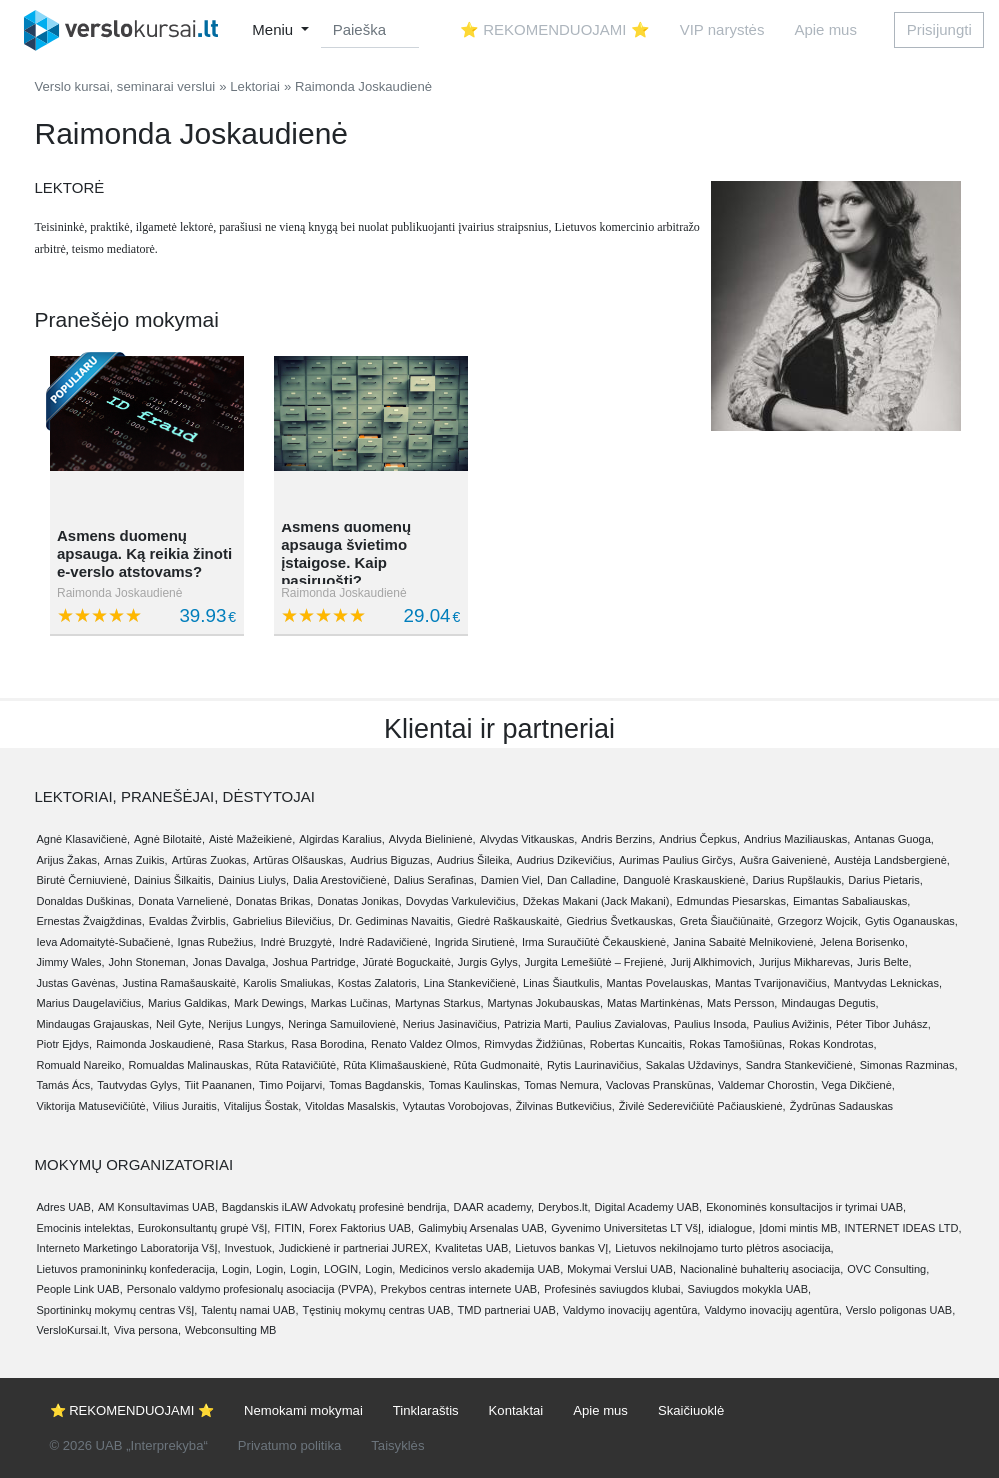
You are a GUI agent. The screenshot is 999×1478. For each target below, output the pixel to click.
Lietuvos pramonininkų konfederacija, (128, 1269)
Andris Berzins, (618, 839)
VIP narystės (722, 29)
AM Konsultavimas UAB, (158, 1207)
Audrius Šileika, (475, 860)
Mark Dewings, (270, 1003)
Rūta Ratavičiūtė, (297, 1065)
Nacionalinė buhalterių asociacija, (761, 1269)
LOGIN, (342, 1269)
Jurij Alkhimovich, (713, 962)
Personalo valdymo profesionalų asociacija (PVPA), (252, 1289)
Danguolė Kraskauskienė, (685, 880)
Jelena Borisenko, (863, 942)
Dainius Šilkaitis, (174, 880)
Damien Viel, (512, 880)
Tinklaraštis (426, 1410)
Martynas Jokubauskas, (546, 1003)
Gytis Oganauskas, (911, 921)
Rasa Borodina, (329, 1044)
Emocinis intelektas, (85, 1228)
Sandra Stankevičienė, (801, 1065)
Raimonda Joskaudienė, (155, 1044)
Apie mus (825, 29)
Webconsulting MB (231, 1330)
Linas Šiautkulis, (563, 983)
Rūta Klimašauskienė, (396, 1065)
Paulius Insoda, (711, 1024)
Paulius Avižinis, (792, 1024)
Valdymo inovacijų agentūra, (631, 1310)
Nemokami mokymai (303, 1410)
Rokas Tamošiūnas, (737, 1044)
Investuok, (250, 1248)
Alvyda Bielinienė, (432, 839)
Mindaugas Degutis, (829, 1003)
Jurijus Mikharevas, (806, 962)
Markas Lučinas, (351, 1003)
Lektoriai (255, 86)
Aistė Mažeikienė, (252, 839)
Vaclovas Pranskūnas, (660, 1085)
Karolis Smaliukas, (288, 983)
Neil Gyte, (180, 1024)
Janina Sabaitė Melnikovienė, (744, 942)
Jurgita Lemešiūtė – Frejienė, (596, 962)
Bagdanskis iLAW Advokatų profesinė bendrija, (336, 1207)
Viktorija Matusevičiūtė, (93, 1106)
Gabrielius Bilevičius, (283, 921)
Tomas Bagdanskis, (376, 1085)
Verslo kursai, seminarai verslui (125, 86)
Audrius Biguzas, (391, 860)
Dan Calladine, (583, 880)
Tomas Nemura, (563, 1085)
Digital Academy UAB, (649, 1207)
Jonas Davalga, (231, 962)
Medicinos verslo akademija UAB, (481, 1269)
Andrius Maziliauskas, (797, 839)
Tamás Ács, (65, 1085)
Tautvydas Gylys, (138, 1085)
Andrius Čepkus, (699, 839)
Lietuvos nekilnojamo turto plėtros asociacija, (724, 1248)
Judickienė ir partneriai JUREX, (355, 1248)
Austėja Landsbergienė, (892, 860)
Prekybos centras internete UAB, (461, 1289)
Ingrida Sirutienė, (476, 942)
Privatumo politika (289, 1445)
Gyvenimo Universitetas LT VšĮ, (627, 1228)
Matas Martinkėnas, (655, 1003)
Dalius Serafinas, (435, 880)
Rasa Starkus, (252, 1044)
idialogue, (731, 1228)
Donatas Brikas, (275, 901)
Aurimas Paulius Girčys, (677, 860)
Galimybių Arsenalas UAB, (482, 1228)
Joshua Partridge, (316, 962)
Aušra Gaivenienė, (785, 860)
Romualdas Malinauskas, (190, 1065)
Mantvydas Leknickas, (888, 983)
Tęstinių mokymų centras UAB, (378, 1310)
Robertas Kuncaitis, (637, 1044)
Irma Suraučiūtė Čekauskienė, (595, 942)
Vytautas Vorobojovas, (457, 1106)
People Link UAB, (80, 1289)
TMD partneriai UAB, (508, 1310)
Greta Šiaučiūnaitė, (727, 921)
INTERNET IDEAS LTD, (903, 1228)
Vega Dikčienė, (857, 1085)
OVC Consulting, (888, 1269)
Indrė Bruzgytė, (297, 942)
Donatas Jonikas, (359, 901)
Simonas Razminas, (909, 1065)
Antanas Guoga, (894, 839)
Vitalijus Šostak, (262, 1106)
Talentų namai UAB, (249, 1310)
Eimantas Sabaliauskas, (851, 901)
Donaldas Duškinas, (86, 901)
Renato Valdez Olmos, (425, 1044)
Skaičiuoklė (691, 1410)
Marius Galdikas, (189, 1003)
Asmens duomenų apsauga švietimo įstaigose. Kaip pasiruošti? (346, 553)
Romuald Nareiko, (81, 1065)
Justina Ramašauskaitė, (180, 983)
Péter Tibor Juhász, (883, 1024)
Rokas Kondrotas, (832, 1044)
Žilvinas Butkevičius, (565, 1106)
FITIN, (289, 1228)
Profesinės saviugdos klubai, (613, 1289)
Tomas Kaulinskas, (475, 1085)
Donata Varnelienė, (184, 901)
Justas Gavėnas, (78, 983)
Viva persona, (147, 1330)
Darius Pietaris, (885, 880)
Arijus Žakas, (69, 860)
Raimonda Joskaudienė (119, 593)
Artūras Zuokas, (211, 860)
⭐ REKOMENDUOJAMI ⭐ (555, 29)
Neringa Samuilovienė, (343, 1024)
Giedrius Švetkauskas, (620, 921)
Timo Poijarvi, (292, 1085)
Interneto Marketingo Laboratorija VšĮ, (129, 1248)
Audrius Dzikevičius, (566, 860)
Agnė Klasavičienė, (84, 839)
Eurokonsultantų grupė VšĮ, (204, 1228)
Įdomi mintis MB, (799, 1228)
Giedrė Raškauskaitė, (509, 921)
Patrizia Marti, (537, 1024)
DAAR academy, (493, 1207)
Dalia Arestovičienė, (341, 880)
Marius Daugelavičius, (91, 1003)
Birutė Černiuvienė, (84, 880)
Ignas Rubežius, (216, 942)
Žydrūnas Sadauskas (841, 1106)
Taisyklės (397, 1445)
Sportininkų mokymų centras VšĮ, (117, 1310)
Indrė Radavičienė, (385, 942)
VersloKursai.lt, (73, 1330)
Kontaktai (516, 1410)
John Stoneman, (149, 962)
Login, (237, 1269)
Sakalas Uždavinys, (694, 1065)
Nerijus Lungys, (246, 1024)
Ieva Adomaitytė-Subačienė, (105, 942)
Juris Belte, (884, 962)
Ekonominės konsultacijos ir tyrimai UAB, (806, 1207)
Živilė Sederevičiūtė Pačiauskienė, (702, 1106)
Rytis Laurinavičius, (594, 1065)
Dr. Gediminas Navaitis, (395, 921)
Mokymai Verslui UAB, (621, 1269)
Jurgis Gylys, (489, 962)
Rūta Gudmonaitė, (498, 1065)
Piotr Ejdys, (65, 1044)
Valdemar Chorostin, (767, 1085)
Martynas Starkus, (439, 1003)
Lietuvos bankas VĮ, (563, 1248)
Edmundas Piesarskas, (732, 901)
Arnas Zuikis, (136, 860)
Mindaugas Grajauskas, (95, 1024)
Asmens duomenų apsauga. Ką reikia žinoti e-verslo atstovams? (144, 553)
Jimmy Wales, (71, 962)
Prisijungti (939, 29)
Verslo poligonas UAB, (900, 1310)
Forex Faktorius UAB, (361, 1228)
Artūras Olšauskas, (299, 860)
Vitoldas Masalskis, (351, 1106)
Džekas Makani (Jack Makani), (598, 901)
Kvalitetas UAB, (473, 1248)
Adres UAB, (65, 1207)
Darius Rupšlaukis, (799, 880)
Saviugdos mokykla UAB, (750, 1289)
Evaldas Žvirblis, (189, 921)
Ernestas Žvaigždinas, (91, 921)
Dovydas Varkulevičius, (462, 901)
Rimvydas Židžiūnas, (534, 1044)
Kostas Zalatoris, (379, 983)
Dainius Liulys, (253, 880)
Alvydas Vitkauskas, (529, 839)
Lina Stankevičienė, (471, 983)
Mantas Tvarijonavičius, (772, 983)
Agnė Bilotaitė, (169, 839)
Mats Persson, (742, 1003)
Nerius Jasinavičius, (451, 1024)
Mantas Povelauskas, (659, 983)
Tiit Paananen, (220, 1085)
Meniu (274, 29)
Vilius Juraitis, (186, 1106)
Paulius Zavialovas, (622, 1024)
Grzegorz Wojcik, (819, 921)
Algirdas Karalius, (342, 839)
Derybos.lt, (564, 1207)
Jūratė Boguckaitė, (408, 962)
